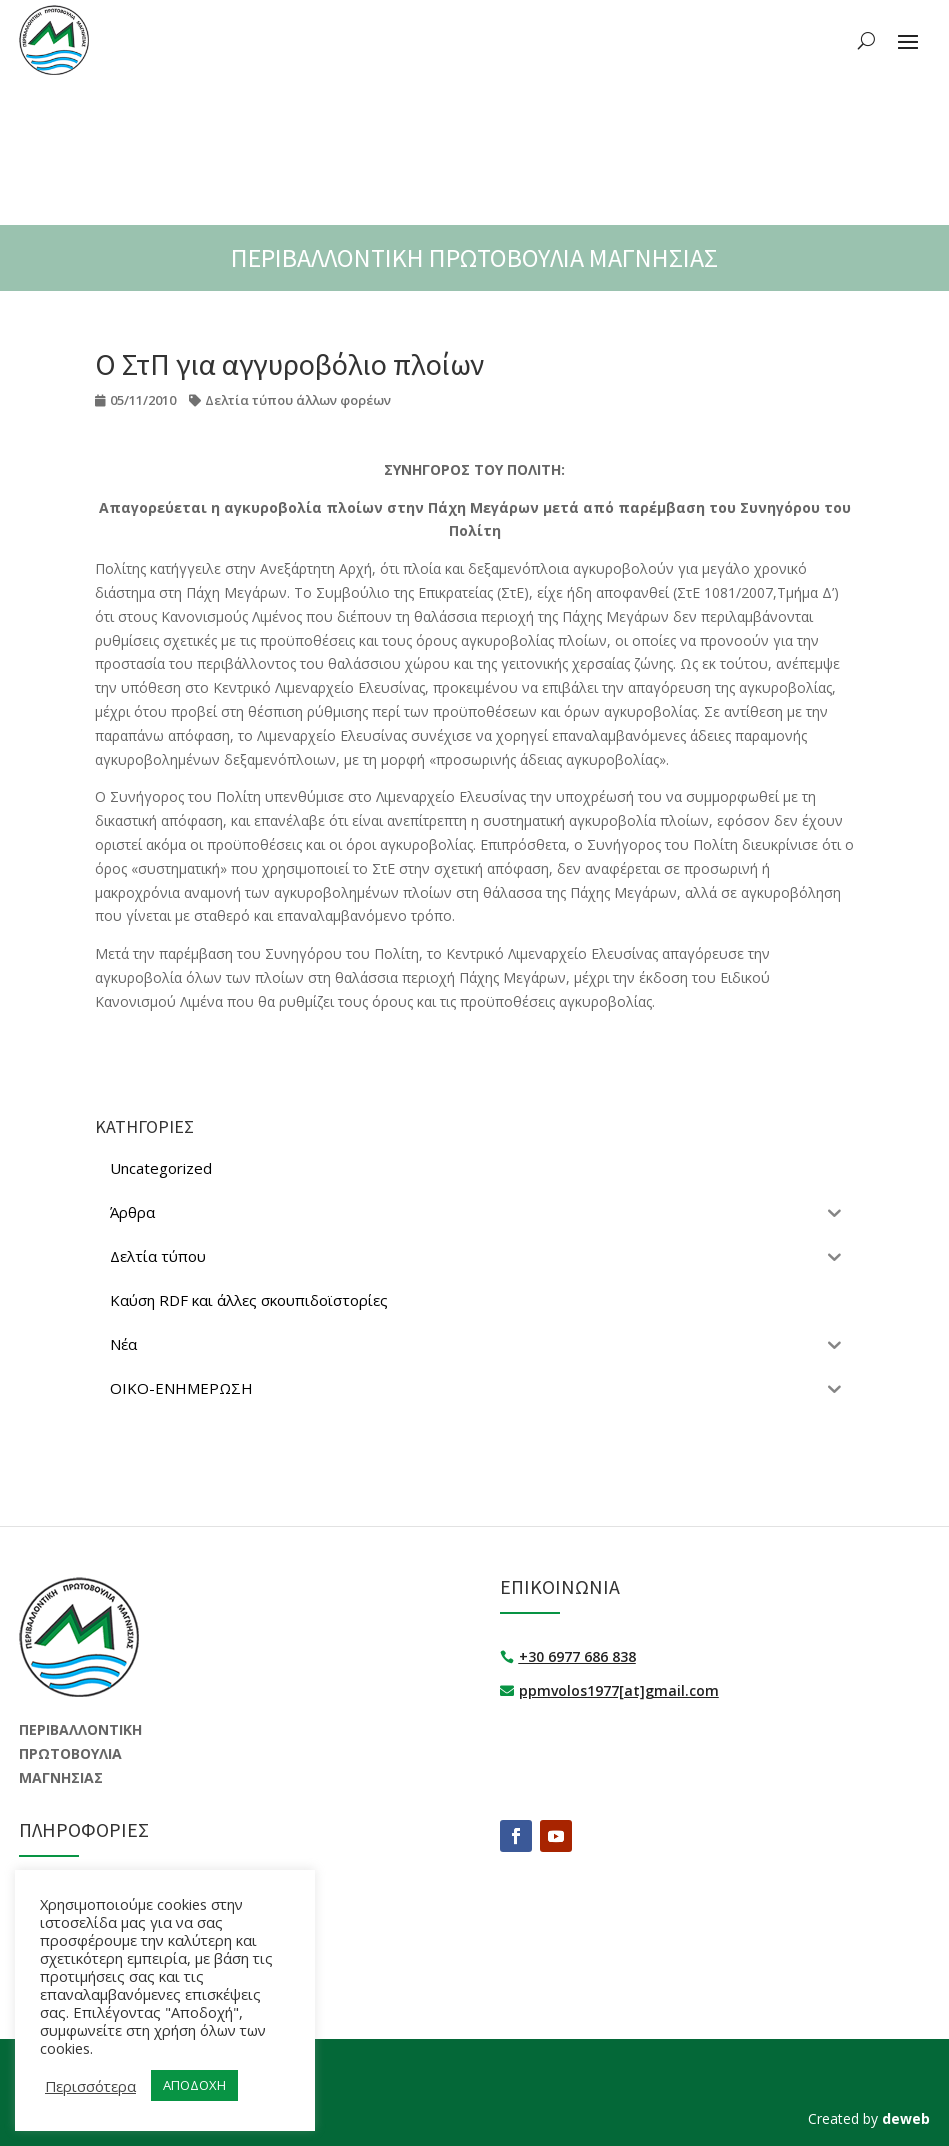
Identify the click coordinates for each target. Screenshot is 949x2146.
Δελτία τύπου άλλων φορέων (298, 400)
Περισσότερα (90, 2086)
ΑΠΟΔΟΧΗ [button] (194, 2085)
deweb (906, 2118)
